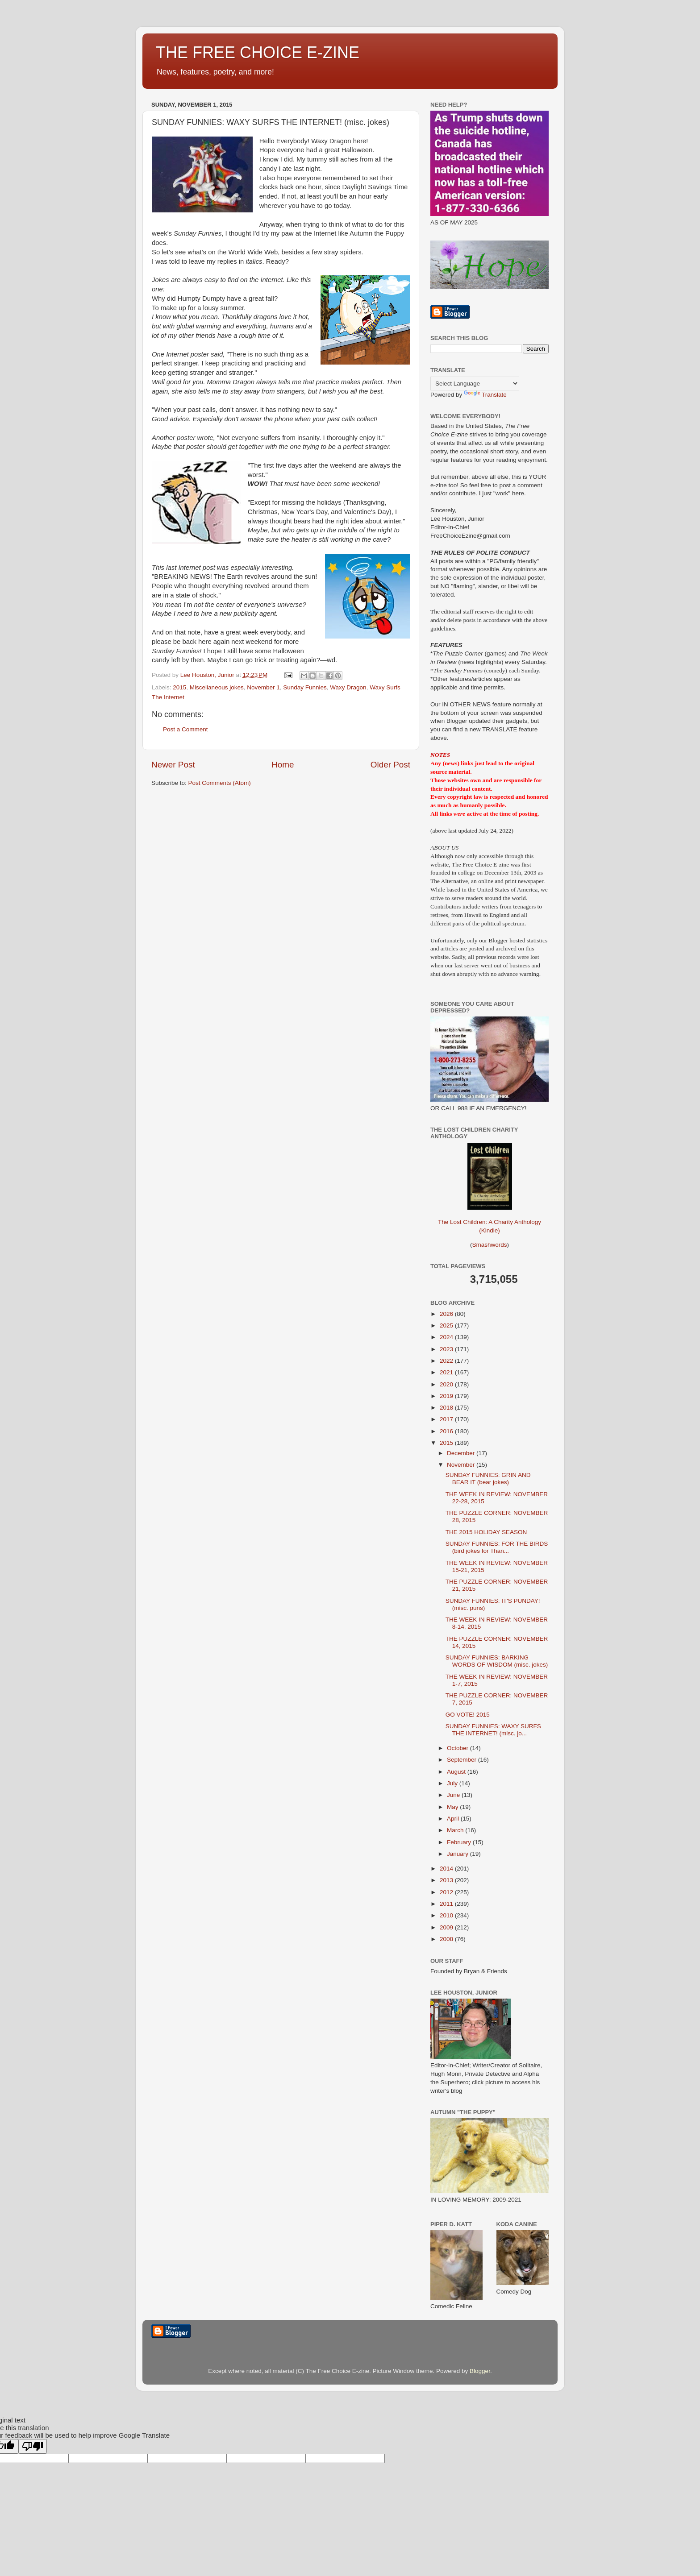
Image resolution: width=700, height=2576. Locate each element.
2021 (447, 1372)
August (457, 1771)
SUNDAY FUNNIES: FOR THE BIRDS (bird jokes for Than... (497, 1547)
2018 (447, 1407)
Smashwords (489, 1244)
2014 (447, 1868)
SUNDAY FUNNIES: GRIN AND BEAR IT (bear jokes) (488, 1478)
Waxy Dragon (348, 687)
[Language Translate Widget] (474, 383)
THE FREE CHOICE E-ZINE (257, 52)
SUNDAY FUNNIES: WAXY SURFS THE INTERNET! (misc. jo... (493, 1730)
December (461, 1453)
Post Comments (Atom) (219, 783)
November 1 (263, 687)
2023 (447, 1349)
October (458, 1748)
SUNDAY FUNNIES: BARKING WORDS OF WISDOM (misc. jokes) (497, 1661)
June (454, 1795)
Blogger (480, 2371)
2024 (447, 1337)
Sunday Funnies (305, 687)
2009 (447, 1927)
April (454, 1818)
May (453, 1807)
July (453, 1783)
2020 (447, 1384)
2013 (447, 1880)
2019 (447, 1396)
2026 (447, 1314)
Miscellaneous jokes (217, 687)
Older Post (390, 764)
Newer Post (173, 764)
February (460, 1842)
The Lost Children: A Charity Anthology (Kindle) (489, 1219)
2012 (447, 1892)
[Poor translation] (32, 2446)
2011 (447, 1903)
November (461, 1464)
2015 (179, 687)
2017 (447, 1419)
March (456, 1830)
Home (282, 764)
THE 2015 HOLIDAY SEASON (486, 1532)
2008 (447, 1939)
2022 (447, 1360)
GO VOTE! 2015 (468, 1714)
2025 (447, 1325)
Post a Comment (185, 729)
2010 (447, 1915)
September (462, 1759)
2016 (447, 1431)
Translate (485, 394)
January (458, 1853)
